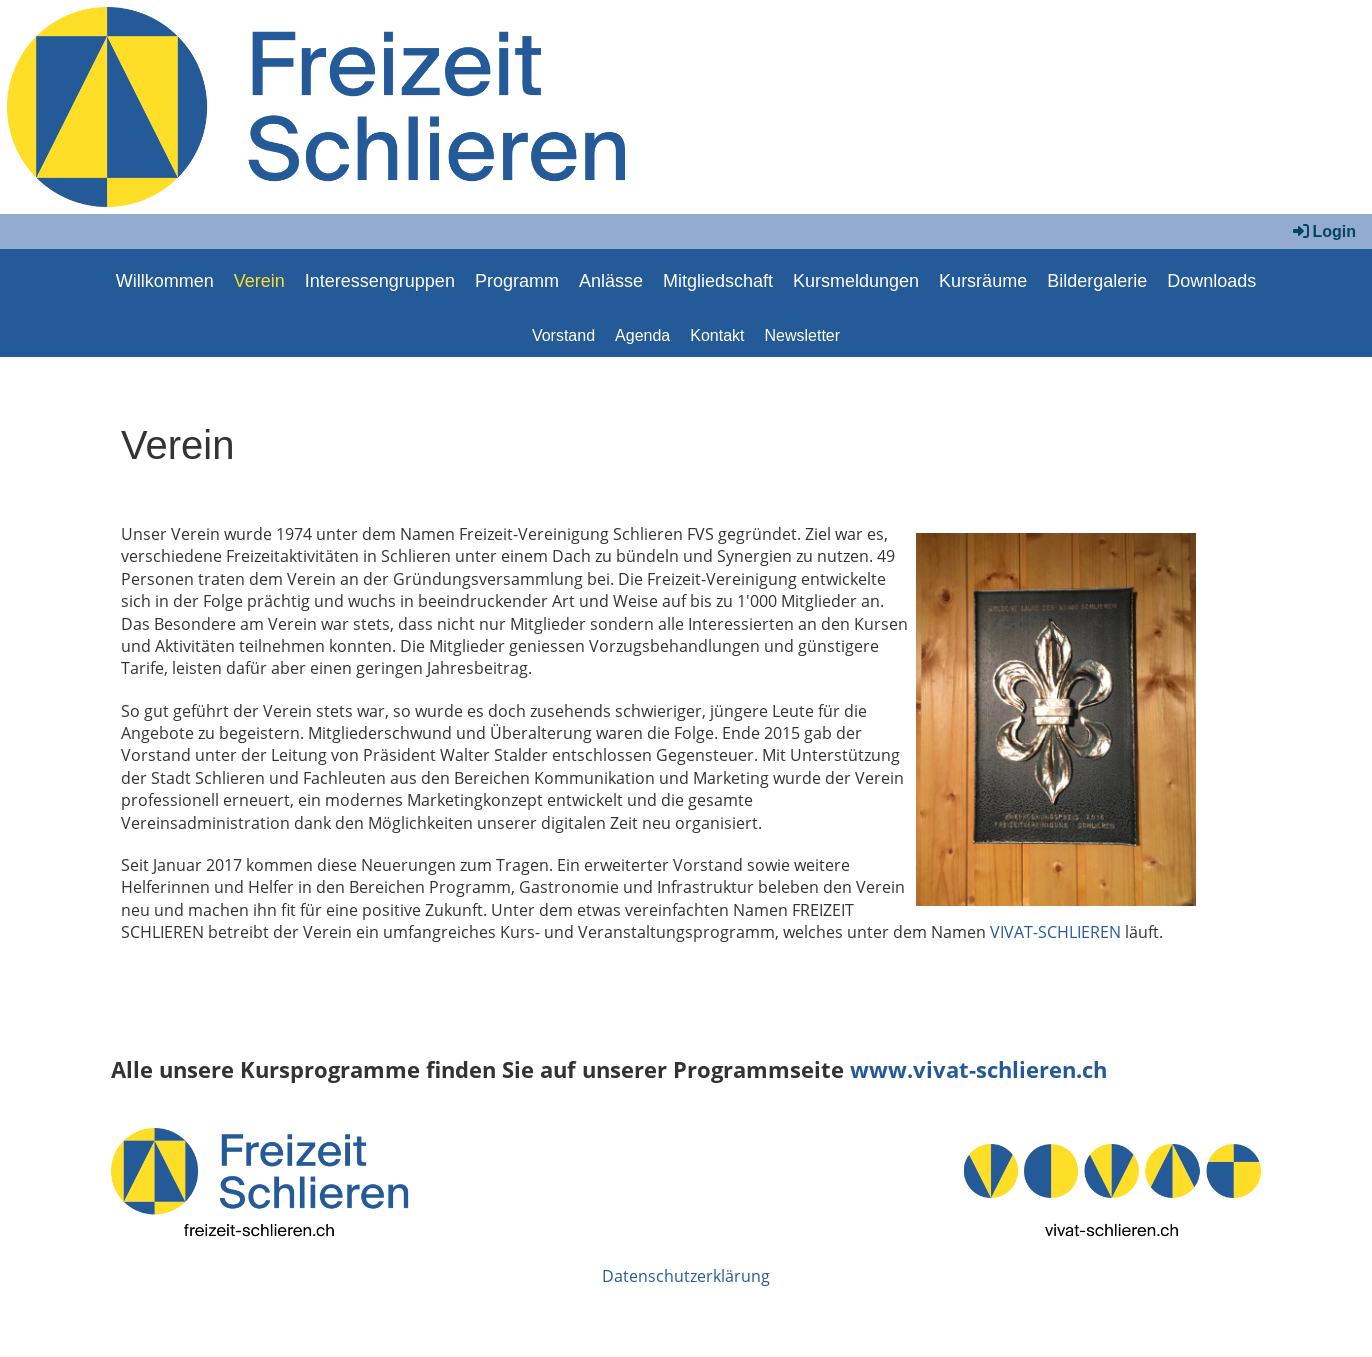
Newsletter (803, 335)
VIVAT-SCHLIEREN (1055, 932)
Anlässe (611, 281)
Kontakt (717, 335)
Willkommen (165, 281)
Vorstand (563, 335)
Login (1323, 231)
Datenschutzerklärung (686, 1276)
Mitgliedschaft (718, 281)
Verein (259, 281)
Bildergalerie (1097, 281)
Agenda (642, 335)
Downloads (1211, 281)
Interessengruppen (380, 281)
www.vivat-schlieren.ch (978, 1069)
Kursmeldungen (856, 281)
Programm (517, 281)
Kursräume (983, 281)
